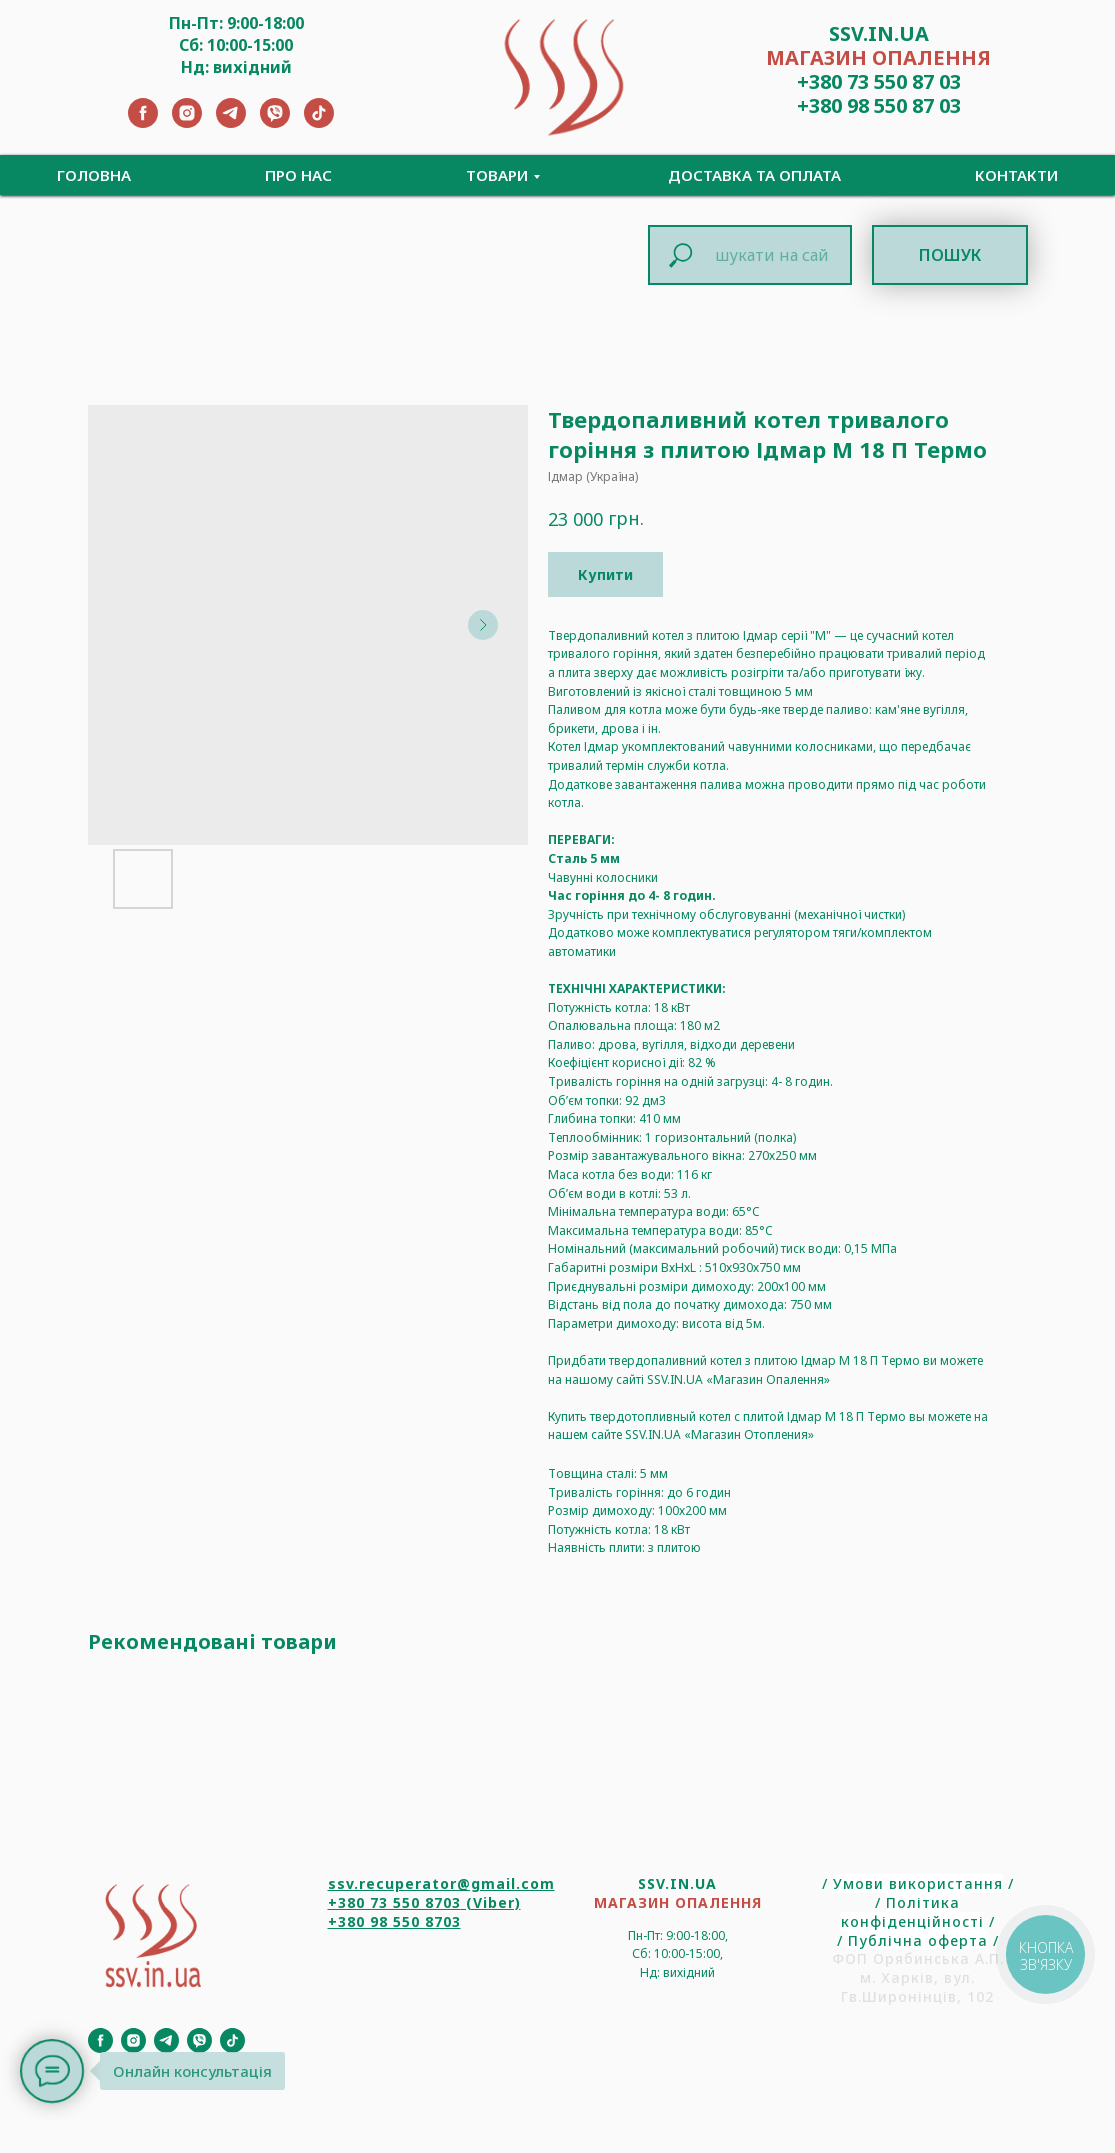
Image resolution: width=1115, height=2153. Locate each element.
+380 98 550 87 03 (879, 105)
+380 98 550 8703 (394, 1921)
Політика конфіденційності (912, 1912)
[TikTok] (319, 122)
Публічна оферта (918, 1940)
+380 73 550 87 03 (879, 81)
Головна (94, 175)
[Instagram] (187, 122)
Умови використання (918, 1883)
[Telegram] (231, 122)
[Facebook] (143, 122)
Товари (497, 175)
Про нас (298, 175)
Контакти (1016, 175)
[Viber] (275, 122)
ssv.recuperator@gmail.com (441, 1883)
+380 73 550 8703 (394, 1902)
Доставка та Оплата (754, 175)
